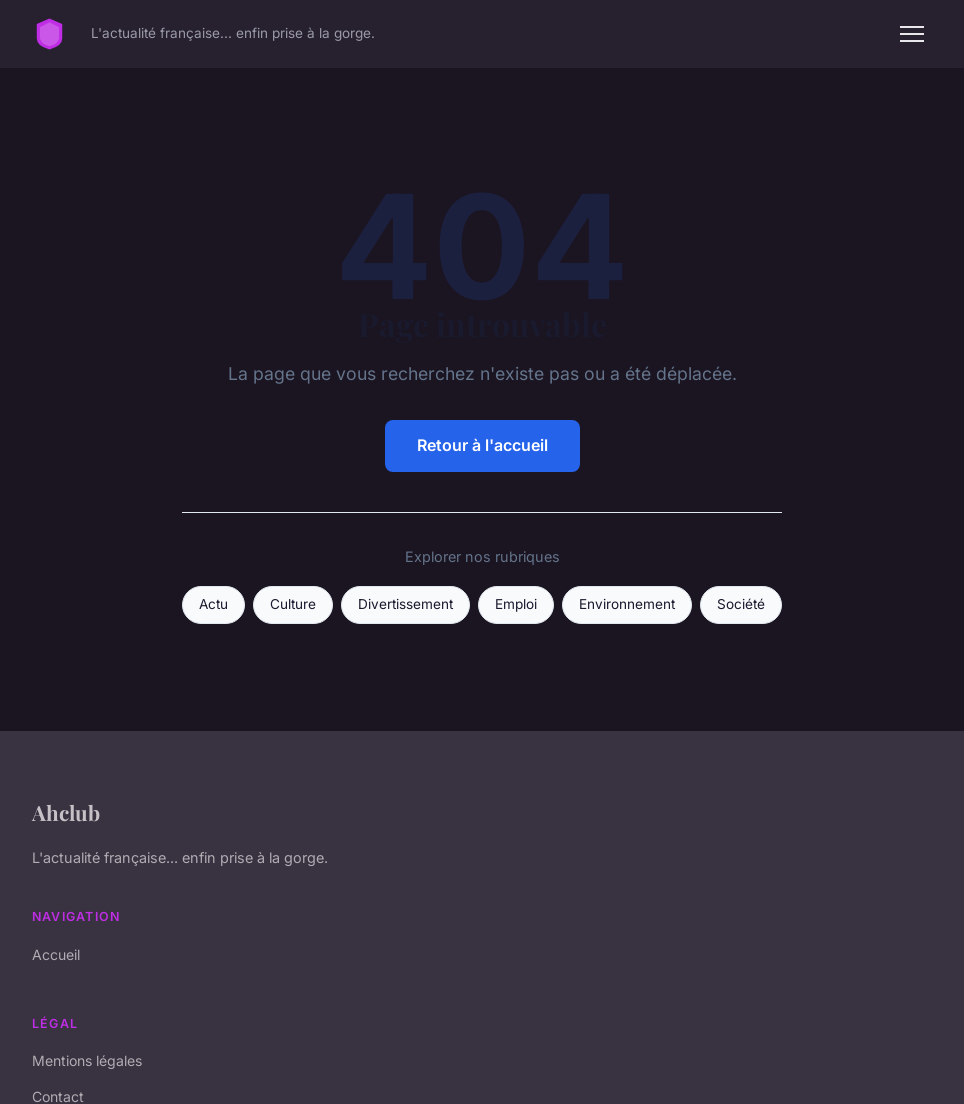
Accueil (56, 954)
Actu (213, 604)
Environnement (627, 604)
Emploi (516, 604)
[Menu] (912, 34)
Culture (293, 604)
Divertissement (405, 604)
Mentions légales (87, 1060)
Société (741, 604)
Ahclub (66, 812)
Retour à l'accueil (482, 445)
